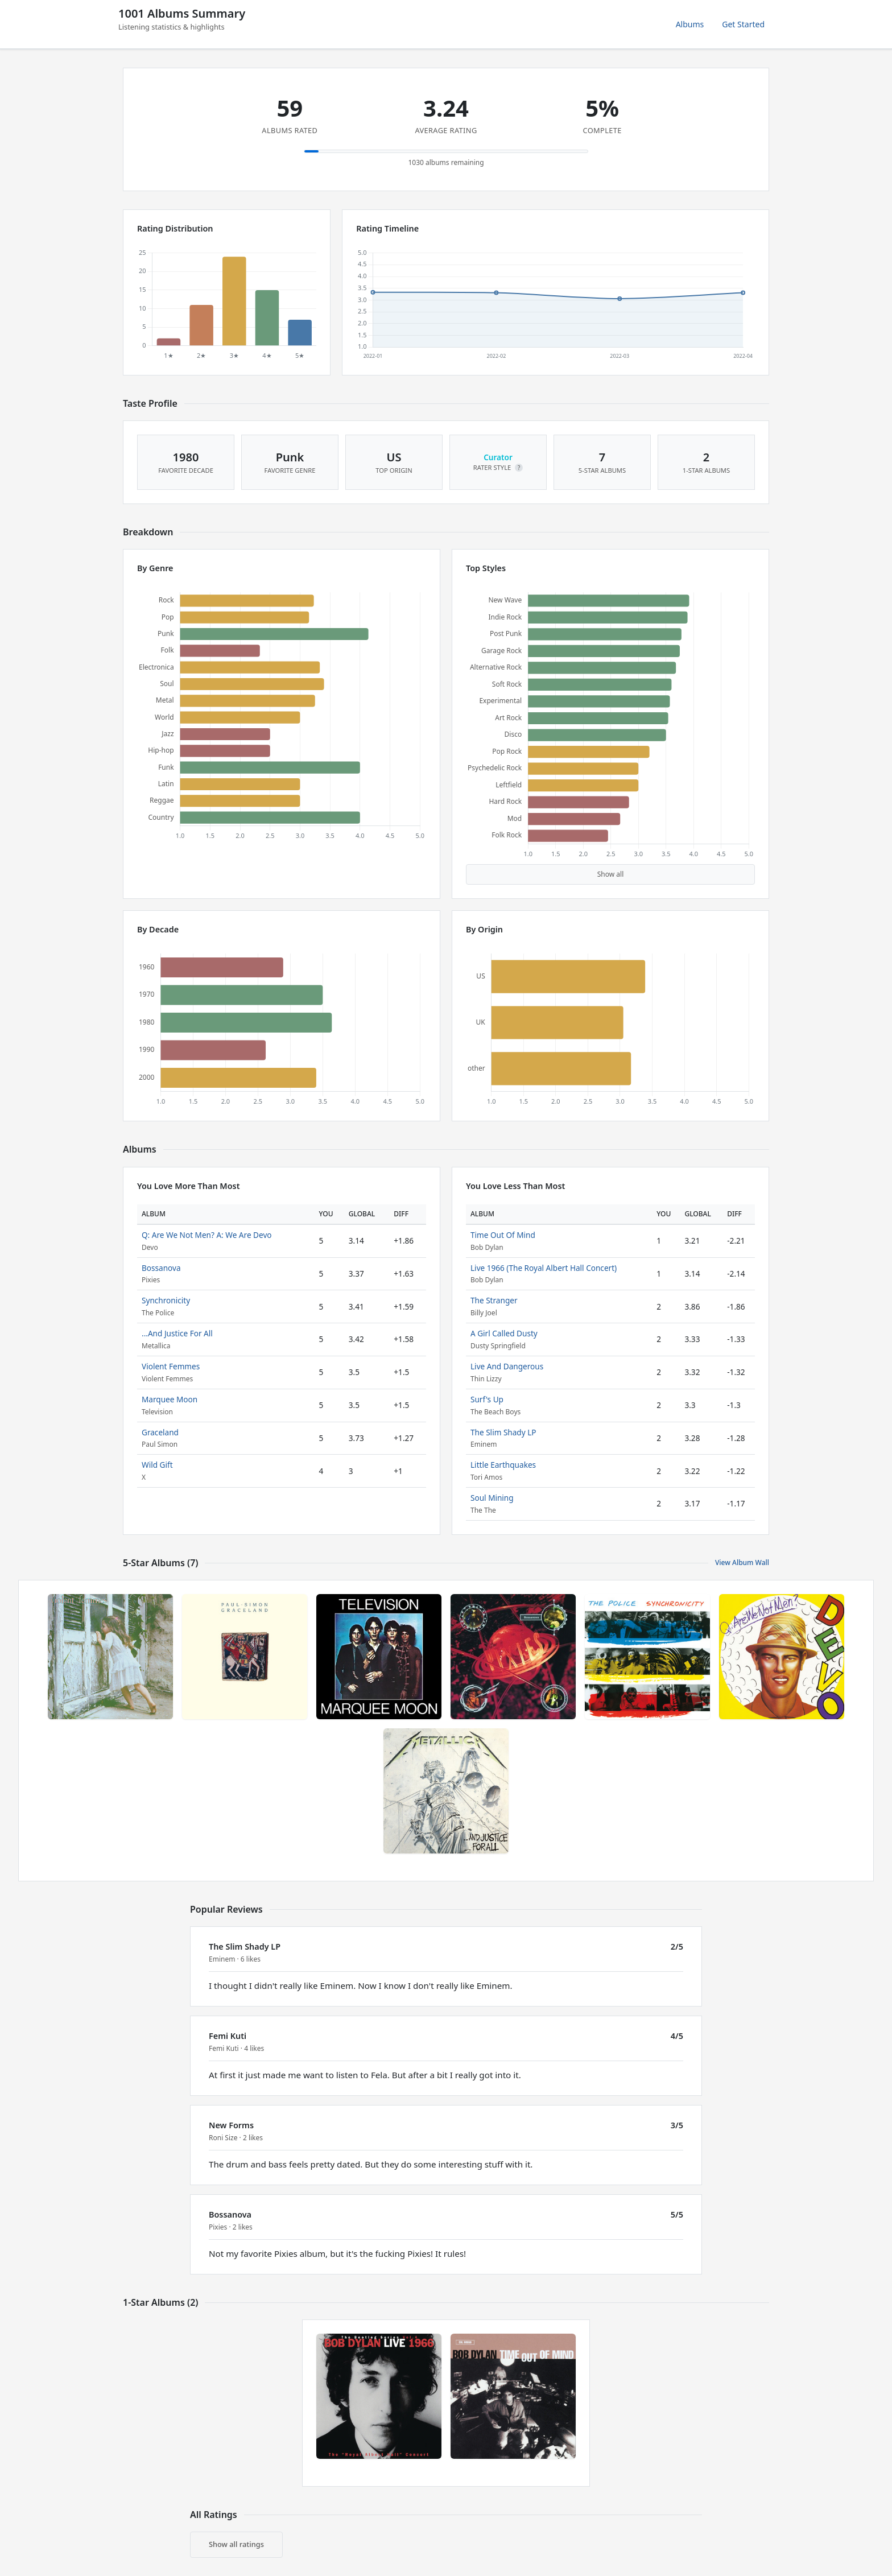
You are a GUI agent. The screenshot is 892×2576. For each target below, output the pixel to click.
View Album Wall (742, 1562)
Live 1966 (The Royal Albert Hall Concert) (543, 1267)
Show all (610, 874)
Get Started (743, 24)
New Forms (231, 2125)
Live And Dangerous (506, 1366)
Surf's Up (486, 1399)
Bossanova (161, 1267)
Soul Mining (492, 1497)
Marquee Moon (169, 1399)
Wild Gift (157, 1464)
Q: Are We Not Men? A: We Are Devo (207, 1234)
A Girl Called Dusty (504, 1333)
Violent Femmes (171, 1366)
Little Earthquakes (503, 1464)
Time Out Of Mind (502, 1234)
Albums (690, 24)
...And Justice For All (177, 1333)
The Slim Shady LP (503, 1432)
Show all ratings (236, 2544)
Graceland (160, 1432)
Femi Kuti (227, 2035)
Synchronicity (166, 1300)
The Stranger (494, 1300)
